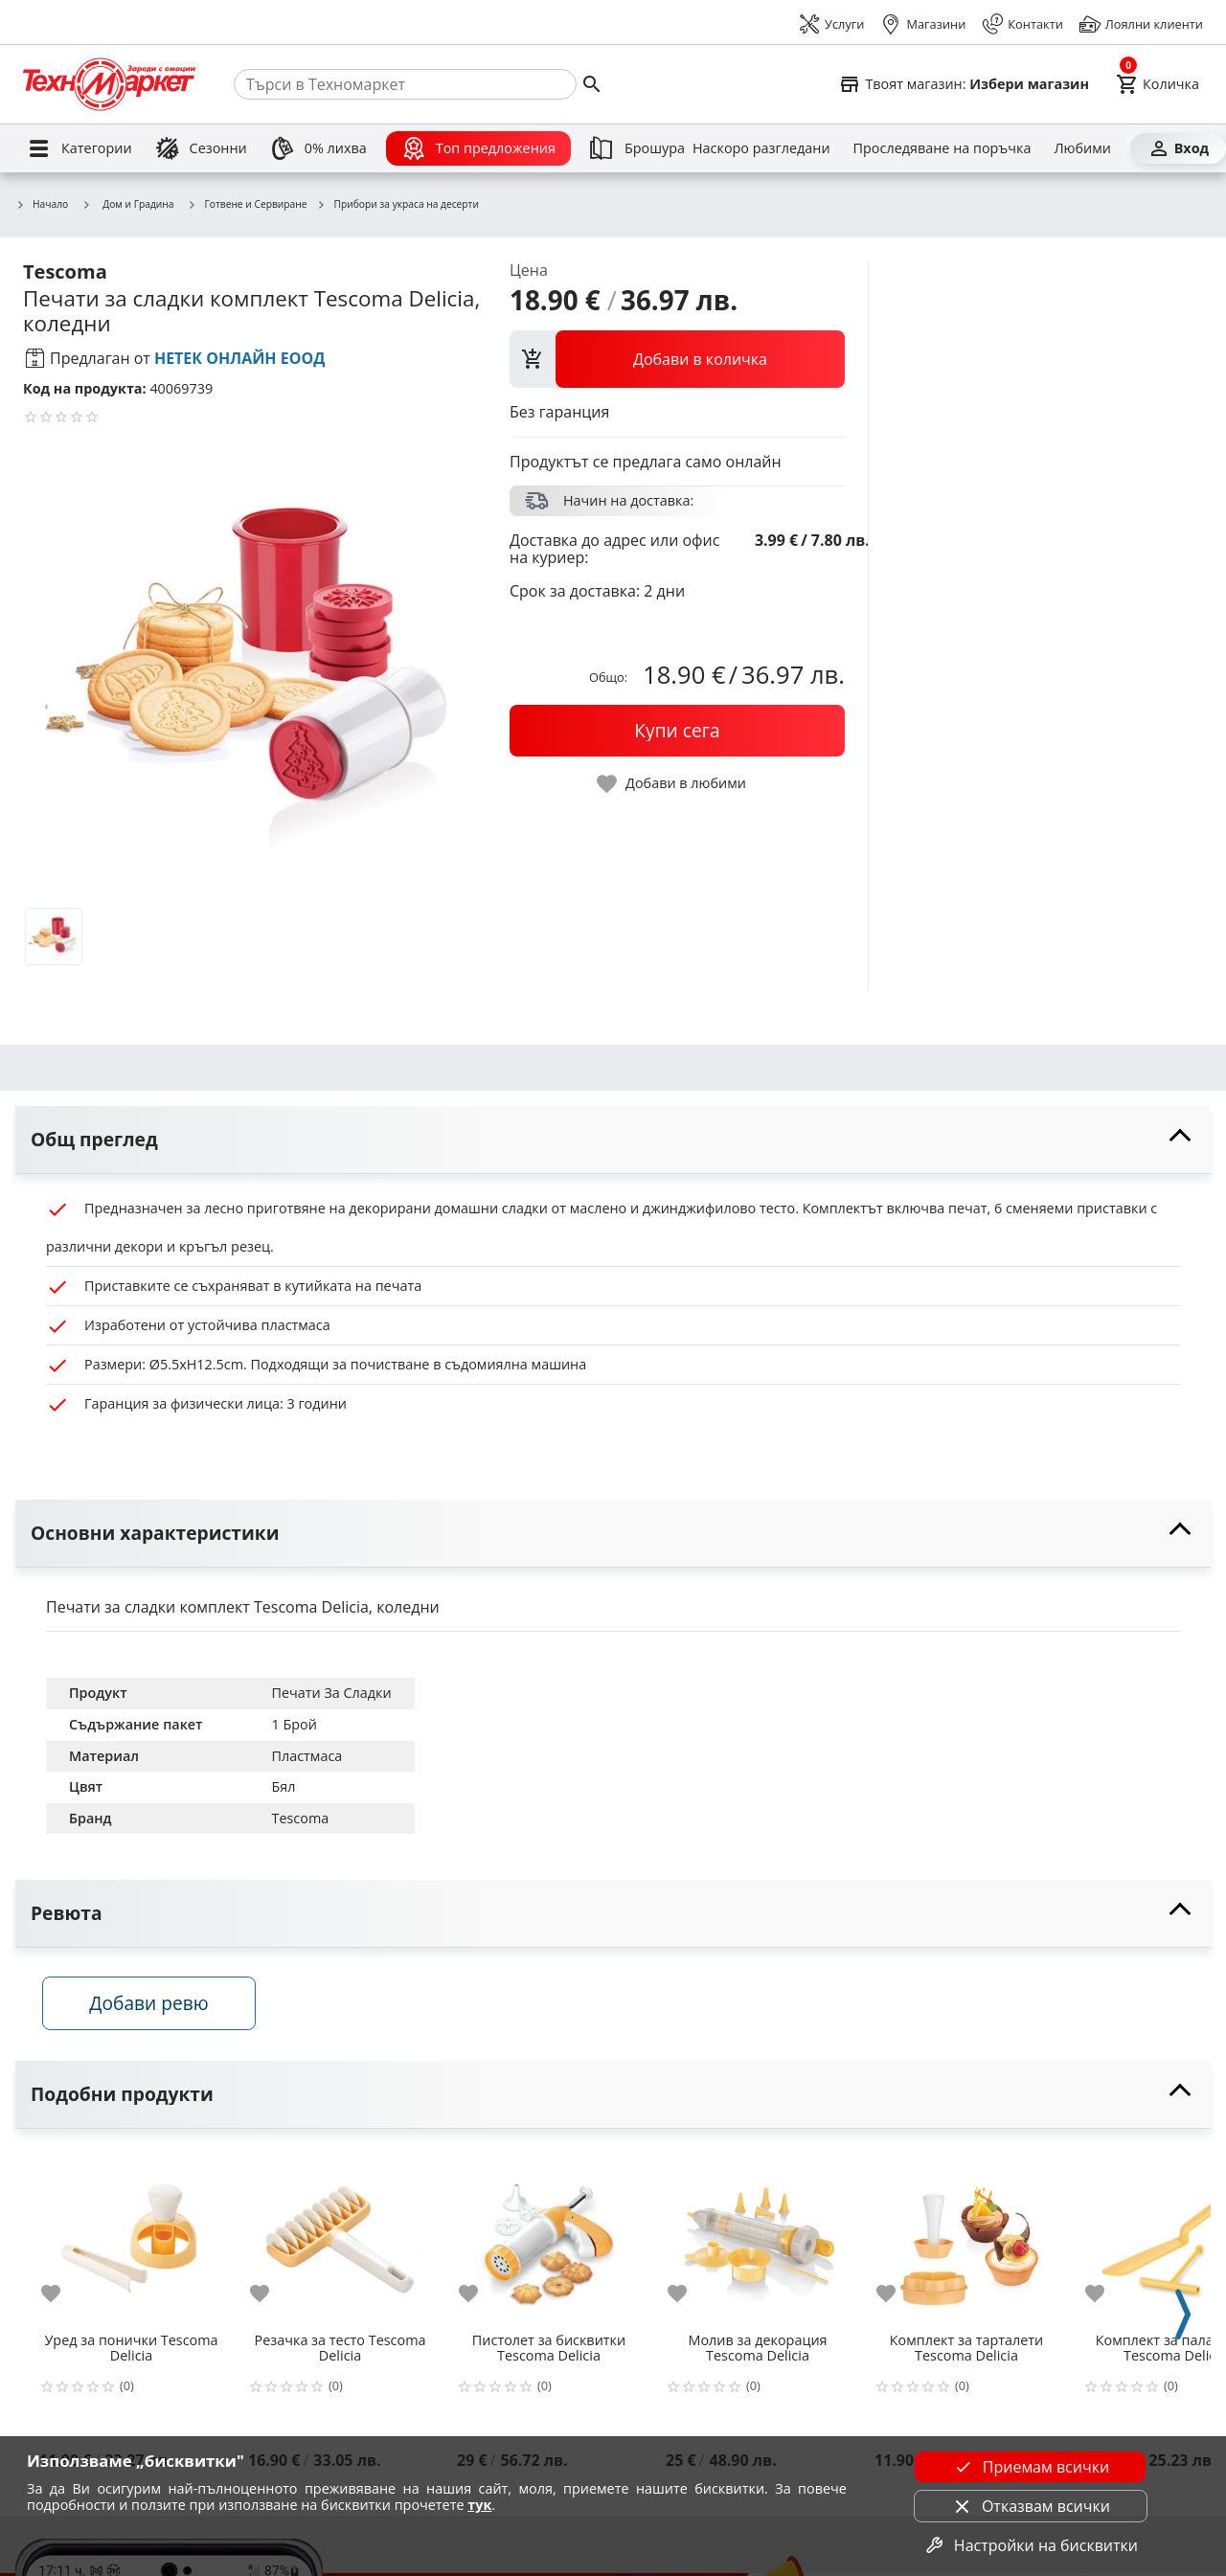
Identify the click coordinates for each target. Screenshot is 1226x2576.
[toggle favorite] (672, 784)
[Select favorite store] (963, 84)
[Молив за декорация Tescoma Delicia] (757, 2239)
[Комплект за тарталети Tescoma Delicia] (966, 2239)
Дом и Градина (127, 204)
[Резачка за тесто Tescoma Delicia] (340, 2239)
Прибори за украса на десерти (397, 205)
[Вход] (1178, 148)
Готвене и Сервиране (247, 205)
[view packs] (677, 359)
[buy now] (677, 731)
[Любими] (1082, 148)
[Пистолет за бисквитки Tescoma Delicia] (548, 2239)
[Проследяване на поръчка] (942, 148)
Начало (41, 205)
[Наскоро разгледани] (761, 148)
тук (479, 2505)
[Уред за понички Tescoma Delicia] (131, 2239)
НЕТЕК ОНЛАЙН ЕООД (240, 358)
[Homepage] (109, 84)
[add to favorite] (62, 2296)
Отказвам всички (1030, 2506)
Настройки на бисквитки (1030, 2545)
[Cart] (1157, 84)
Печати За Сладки (331, 1692)
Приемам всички (1030, 2466)
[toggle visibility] (613, 1140)
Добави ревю (152, 2005)
